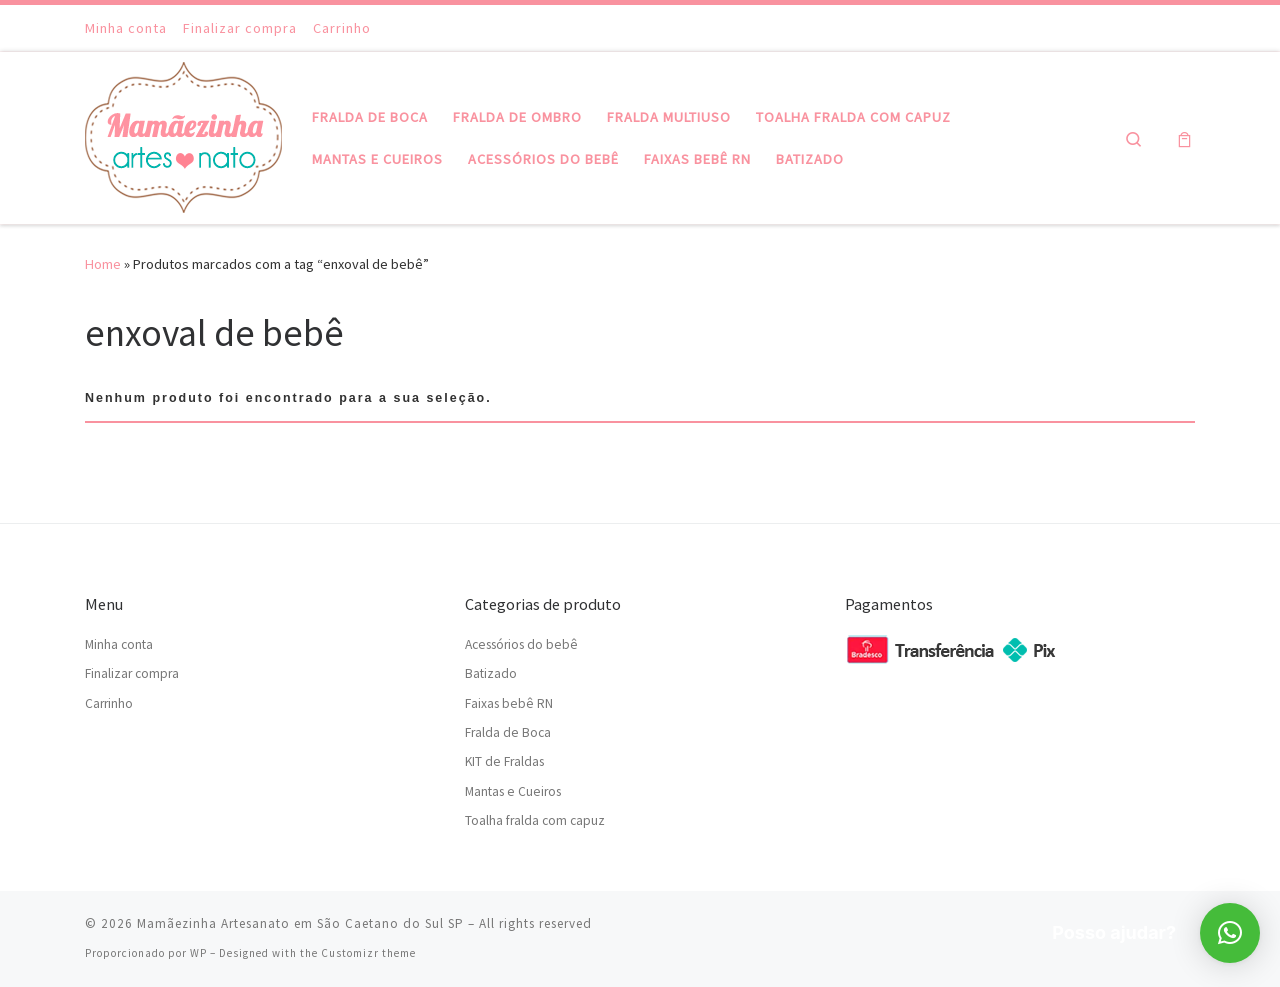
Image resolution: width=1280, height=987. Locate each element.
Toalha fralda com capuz (535, 820)
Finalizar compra (132, 673)
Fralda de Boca (508, 732)
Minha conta (119, 644)
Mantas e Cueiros (513, 791)
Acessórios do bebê (521, 644)
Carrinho (109, 703)
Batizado (491, 673)
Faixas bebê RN (509, 703)
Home (103, 264)
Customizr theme (368, 953)
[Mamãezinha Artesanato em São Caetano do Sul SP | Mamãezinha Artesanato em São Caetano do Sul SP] (183, 134)
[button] (1230, 933)
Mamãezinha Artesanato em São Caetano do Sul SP (300, 923)
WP (198, 953)
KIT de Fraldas (504, 761)
